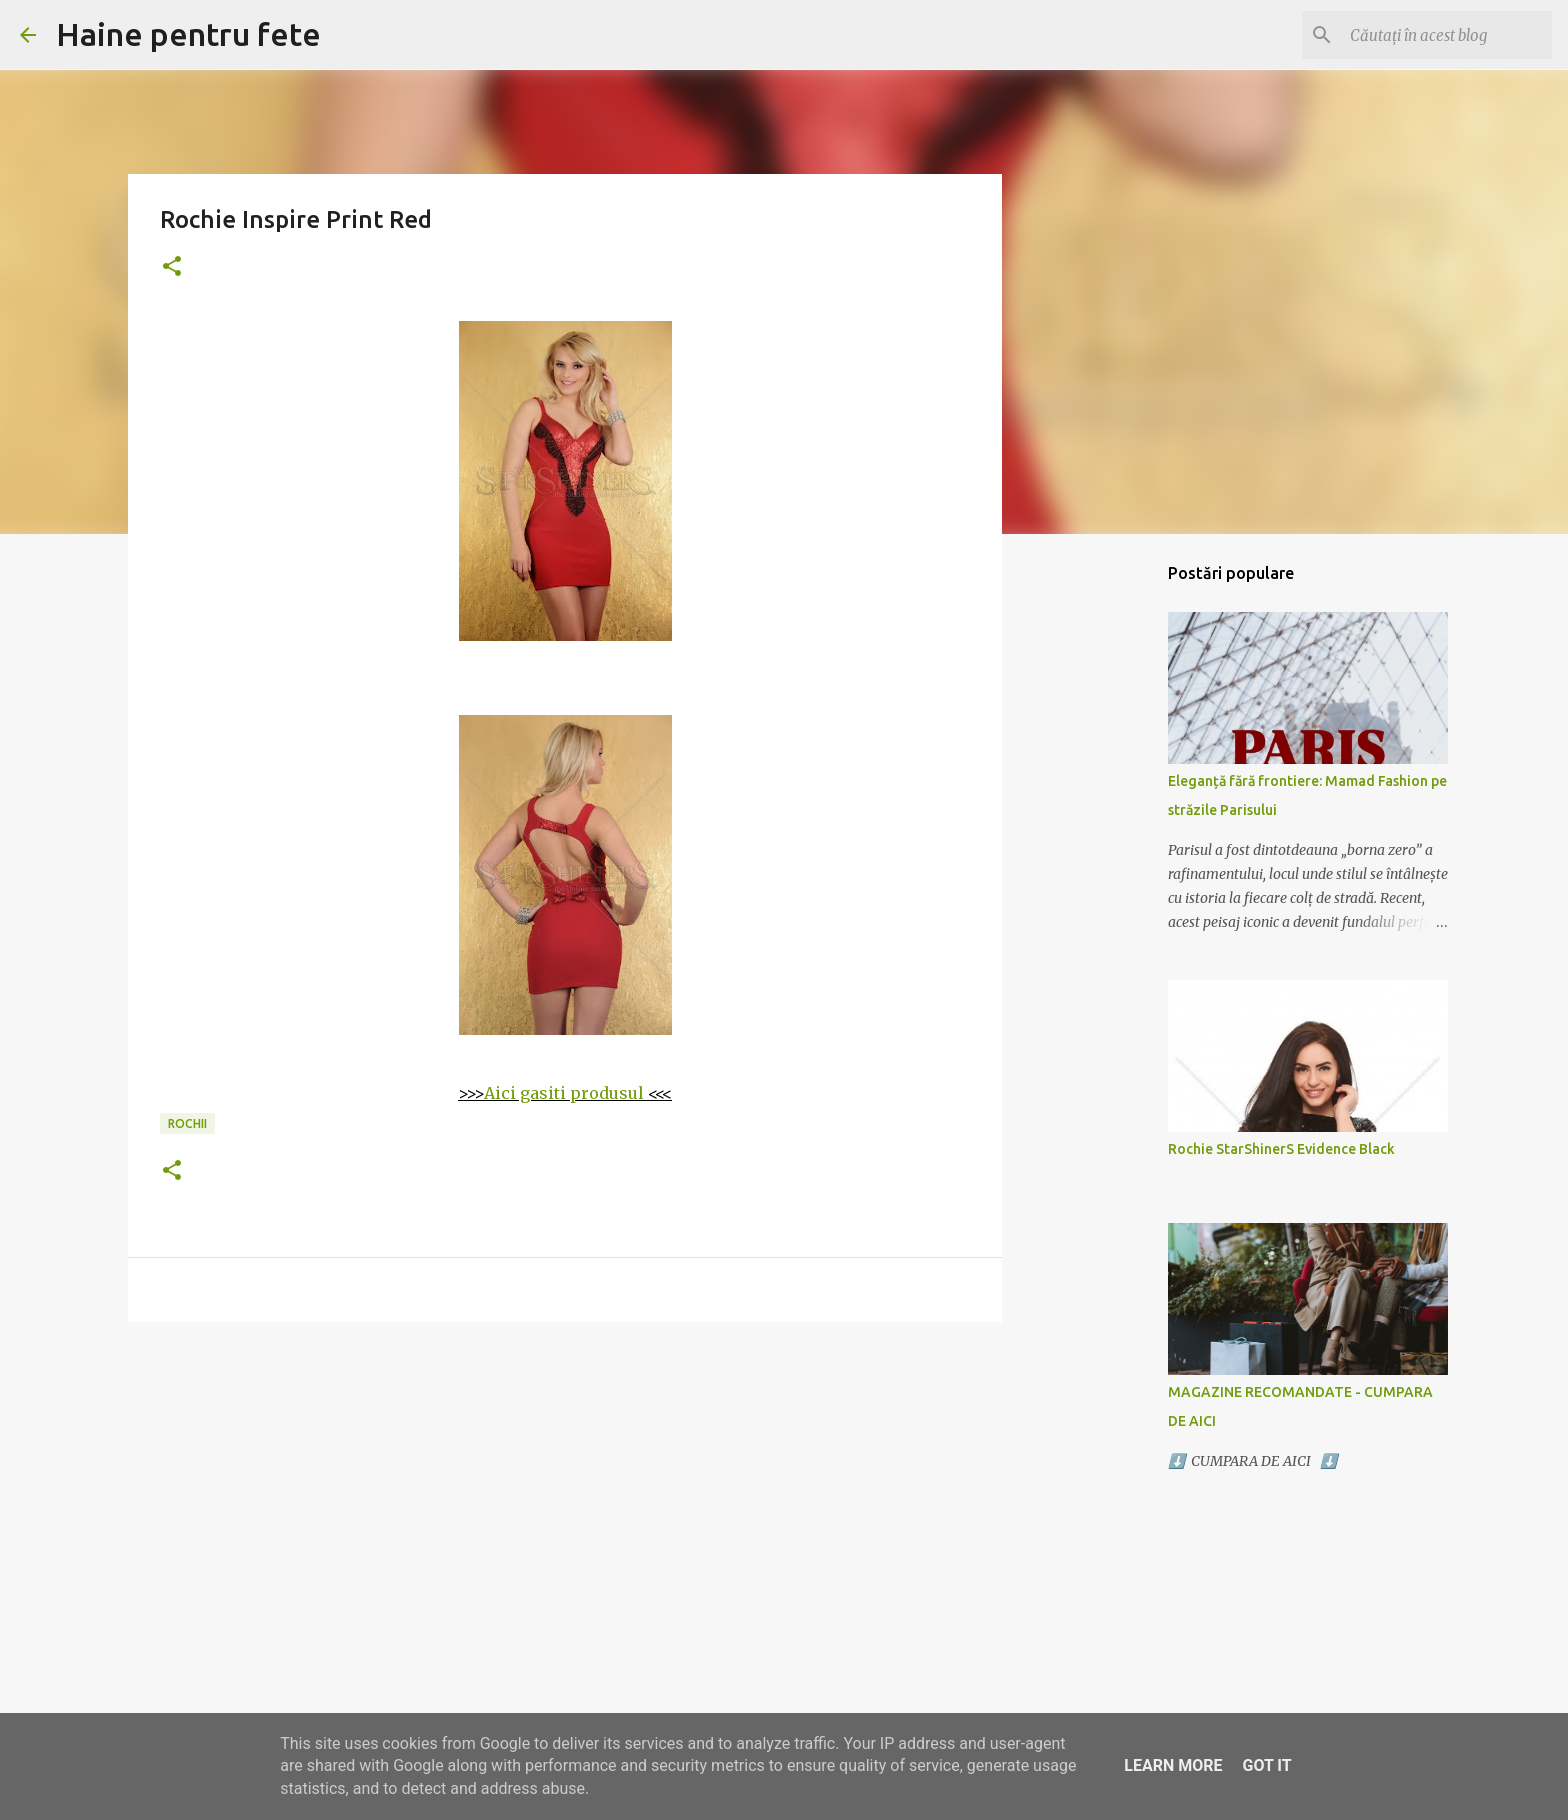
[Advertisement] (565, 1492)
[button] (172, 267)
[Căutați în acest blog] (1447, 35)
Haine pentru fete (188, 34)
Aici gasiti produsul (564, 1093)
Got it (1266, 1765)
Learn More (1173, 1765)
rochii (187, 1123)
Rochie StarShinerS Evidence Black (1281, 1149)
